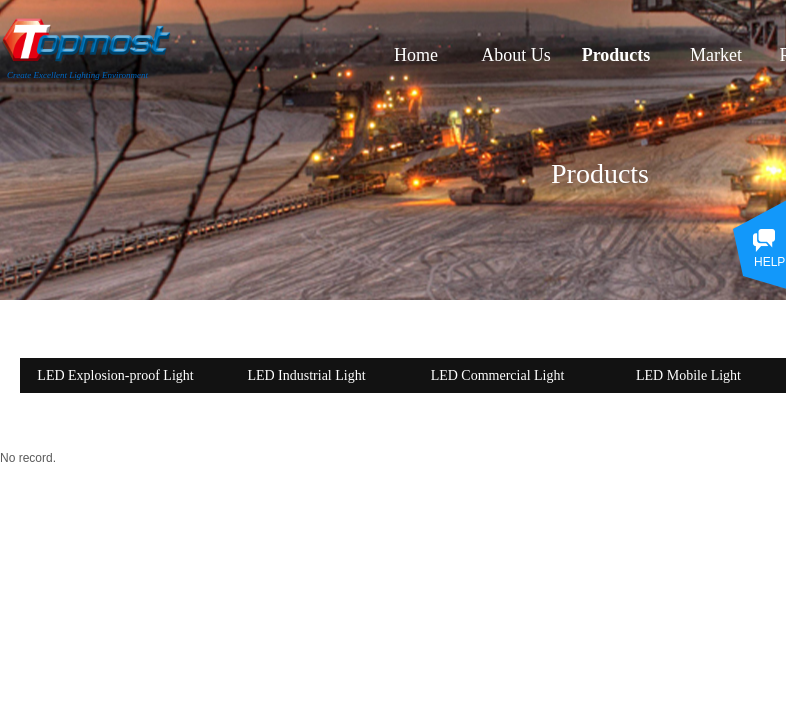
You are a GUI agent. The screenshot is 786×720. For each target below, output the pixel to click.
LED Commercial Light (498, 375)
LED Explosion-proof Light (115, 375)
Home (416, 55)
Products (616, 55)
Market (716, 55)
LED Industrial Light (306, 375)
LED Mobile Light (688, 375)
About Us (516, 55)
